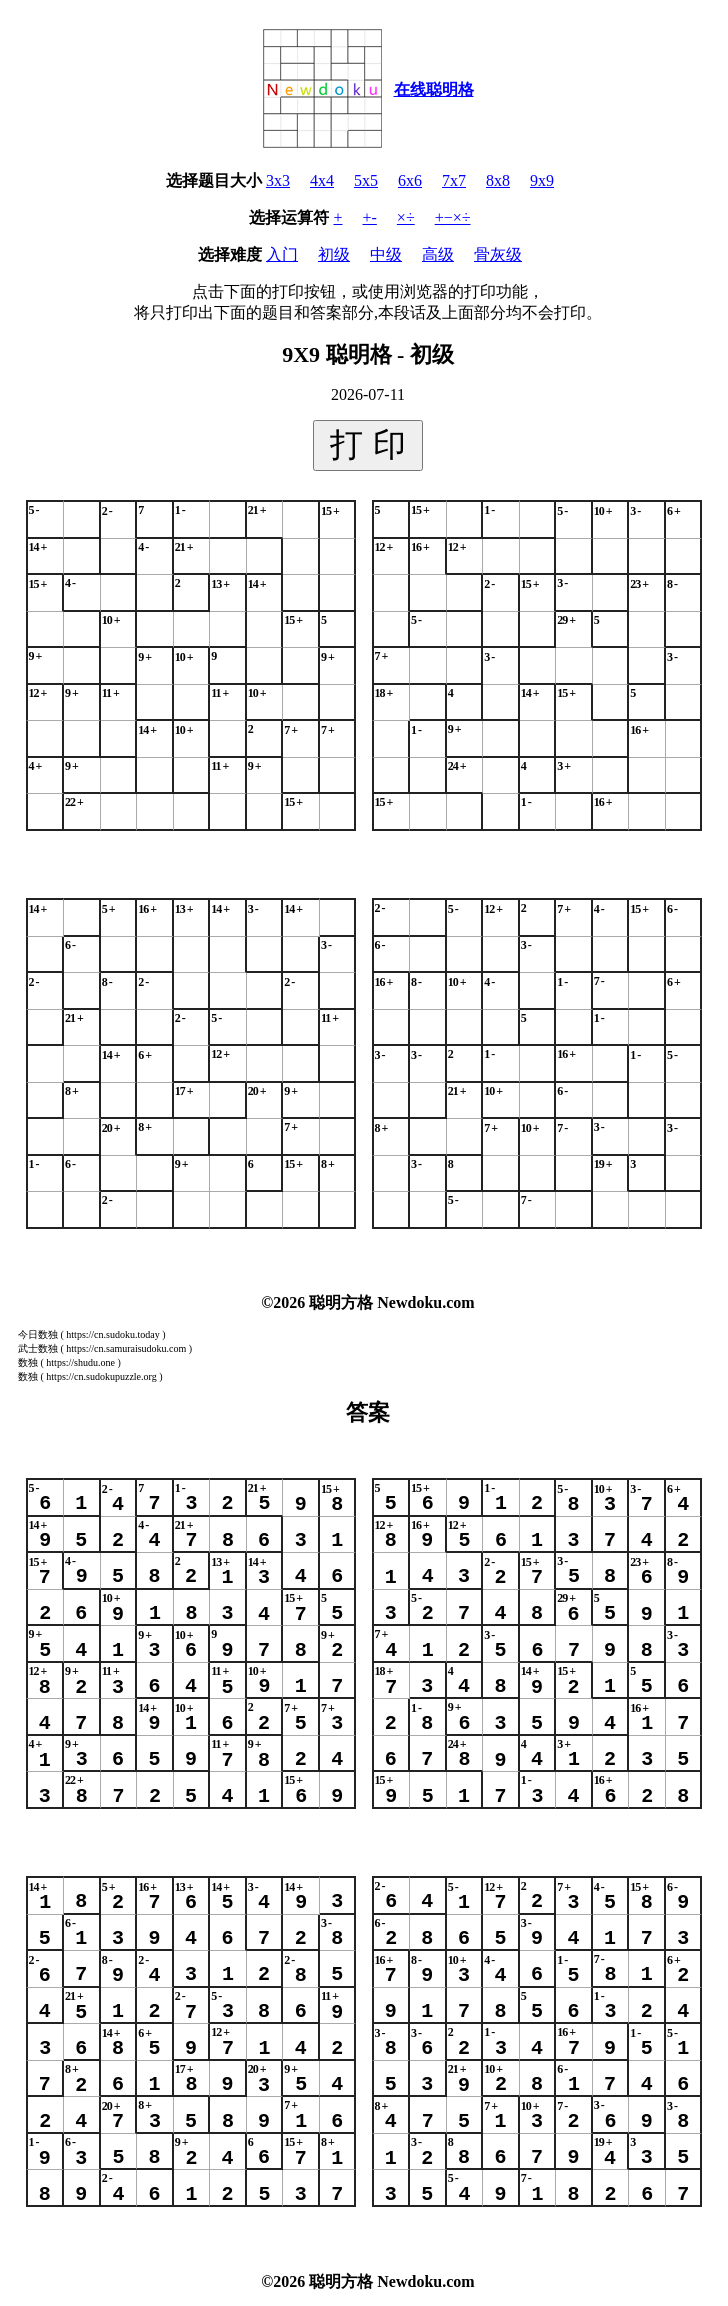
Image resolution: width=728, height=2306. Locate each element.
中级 (386, 254)
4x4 (322, 180)
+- (370, 217)
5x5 (366, 180)
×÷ (406, 217)
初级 (334, 254)
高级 (438, 254)
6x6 (410, 180)
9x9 (542, 180)
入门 (282, 254)
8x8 (498, 180)
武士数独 (38, 1348)
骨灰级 (498, 254)
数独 (28, 1362)
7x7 (454, 180)
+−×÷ (453, 217)
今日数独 (38, 1334)
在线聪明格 (434, 89)
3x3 (278, 180)
